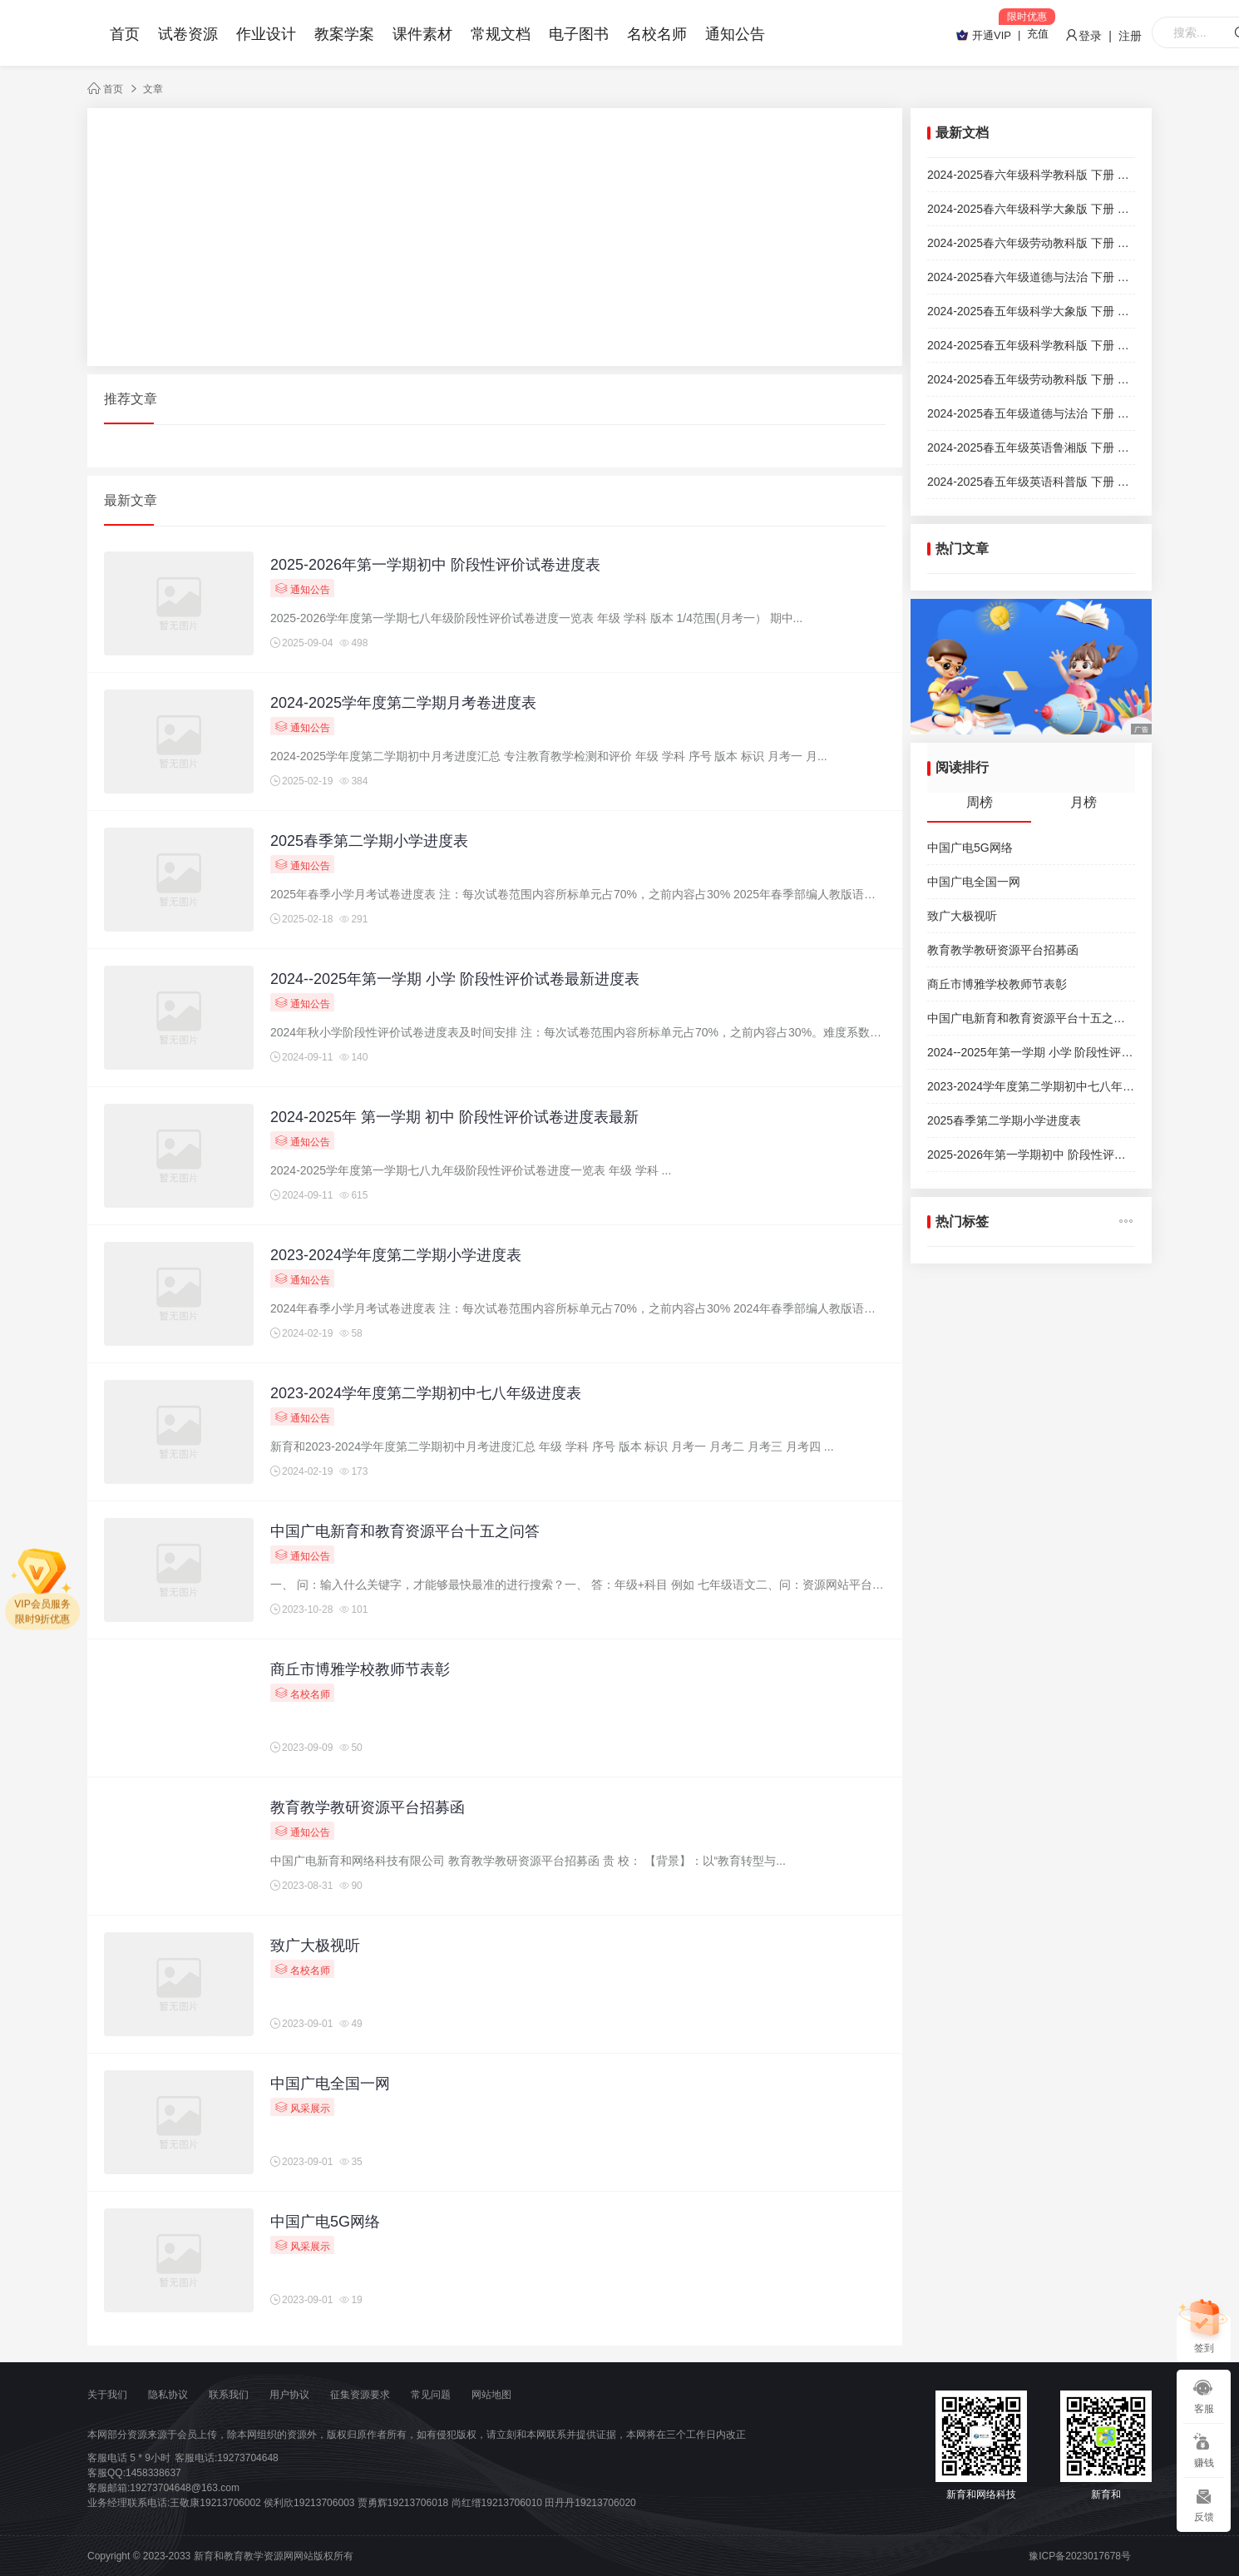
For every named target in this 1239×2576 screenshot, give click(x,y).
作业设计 (266, 34)
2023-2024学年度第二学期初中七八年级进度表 (425, 1393)
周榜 (979, 802)
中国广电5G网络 (325, 2221)
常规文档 (501, 34)
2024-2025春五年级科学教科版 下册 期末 (1031, 345)
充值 (1038, 33)
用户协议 (289, 2394)
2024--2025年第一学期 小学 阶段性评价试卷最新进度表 (454, 979)
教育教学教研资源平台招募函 (367, 1807)
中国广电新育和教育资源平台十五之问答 (405, 1531)
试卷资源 (188, 34)
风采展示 (302, 2107)
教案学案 (344, 34)
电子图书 (579, 34)
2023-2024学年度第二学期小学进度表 (395, 1255)
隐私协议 (168, 2394)
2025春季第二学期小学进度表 (369, 841)
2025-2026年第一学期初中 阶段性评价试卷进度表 (435, 564)
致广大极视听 (315, 1945)
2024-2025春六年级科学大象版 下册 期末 (1031, 208)
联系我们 (229, 2394)
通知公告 (735, 34)
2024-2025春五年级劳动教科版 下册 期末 (1031, 379)
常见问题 (431, 2394)
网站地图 (491, 2394)
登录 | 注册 (1103, 35)
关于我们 (107, 2394)
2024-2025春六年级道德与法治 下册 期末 (1031, 277)
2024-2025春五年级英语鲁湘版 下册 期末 (1031, 447)
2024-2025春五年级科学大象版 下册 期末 (1031, 311)
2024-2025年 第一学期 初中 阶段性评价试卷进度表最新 (454, 1117)
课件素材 (422, 34)
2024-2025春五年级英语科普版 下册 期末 (1031, 481)
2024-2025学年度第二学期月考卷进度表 (403, 703)
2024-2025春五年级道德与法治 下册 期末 (1031, 413)
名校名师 (657, 34)
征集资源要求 (360, 2394)
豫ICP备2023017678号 (1080, 2556)
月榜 (1083, 802)
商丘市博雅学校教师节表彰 (360, 1669)
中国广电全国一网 (330, 2083)
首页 (125, 34)
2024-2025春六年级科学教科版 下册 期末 (1031, 174)
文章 (153, 89)
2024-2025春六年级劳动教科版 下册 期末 (1031, 243)
